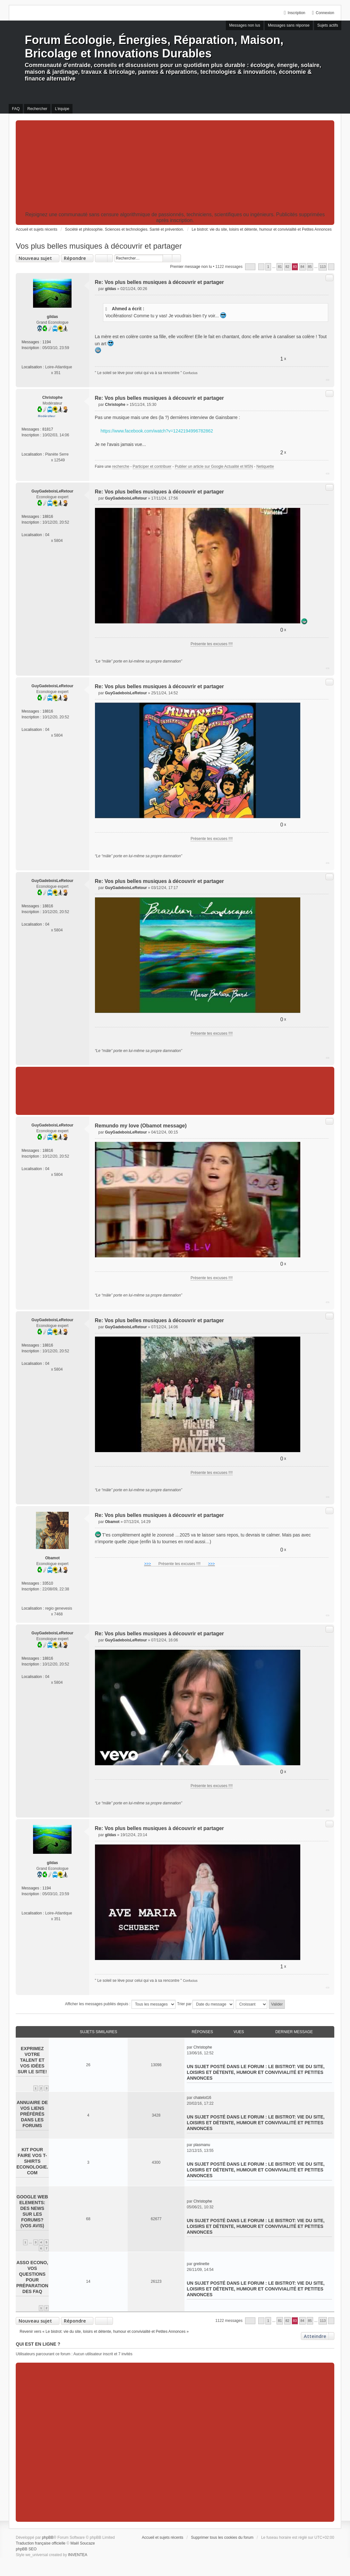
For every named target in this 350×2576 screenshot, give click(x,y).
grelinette (201, 2264)
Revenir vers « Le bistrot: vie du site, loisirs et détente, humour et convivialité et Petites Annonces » (104, 2331)
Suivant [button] (331, 266)
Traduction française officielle (40, 2543)
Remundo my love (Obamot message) (141, 1125)
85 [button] (310, 267)
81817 (47, 429)
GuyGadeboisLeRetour (52, 491)
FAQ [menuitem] (16, 109)
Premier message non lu (191, 266)
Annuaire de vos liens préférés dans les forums (32, 2114)
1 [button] (268, 267)
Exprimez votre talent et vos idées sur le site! (32, 2060)
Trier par (205, 2004)
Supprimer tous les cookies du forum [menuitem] (222, 2537)
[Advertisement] (175, 167)
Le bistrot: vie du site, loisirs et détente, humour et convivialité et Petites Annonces (255, 2072)
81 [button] (280, 267)
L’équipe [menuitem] (62, 109)
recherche (120, 466)
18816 (47, 516)
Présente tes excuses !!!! (212, 644)
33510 (47, 1583)
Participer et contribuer (152, 466)
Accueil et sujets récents (162, 2537)
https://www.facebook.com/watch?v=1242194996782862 (157, 430)
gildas (52, 316)
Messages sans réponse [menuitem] (289, 25)
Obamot (52, 1558)
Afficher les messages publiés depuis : (120, 2004)
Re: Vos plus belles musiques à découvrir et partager (159, 282)
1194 (46, 342)
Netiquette (265, 466)
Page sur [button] (250, 266)
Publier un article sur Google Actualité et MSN (214, 466)
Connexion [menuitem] (325, 13)
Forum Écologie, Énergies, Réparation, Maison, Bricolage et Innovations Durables (154, 46)
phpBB (48, 2537)
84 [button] (302, 267)
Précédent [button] (261, 266)
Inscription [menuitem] (296, 13)
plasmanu (201, 2145)
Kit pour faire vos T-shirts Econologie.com (32, 2161)
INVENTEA (77, 2555)
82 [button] (287, 267)
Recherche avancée (176, 258)
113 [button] (323, 267)
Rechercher (167, 258)
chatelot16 (202, 2097)
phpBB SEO (26, 2549)
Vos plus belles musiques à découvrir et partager (99, 246)
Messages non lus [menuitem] (244, 25)
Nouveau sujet (35, 258)
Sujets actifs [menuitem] (327, 25)
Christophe (52, 397)
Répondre (75, 258)
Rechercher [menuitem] (37, 109)
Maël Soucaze (83, 2543)
